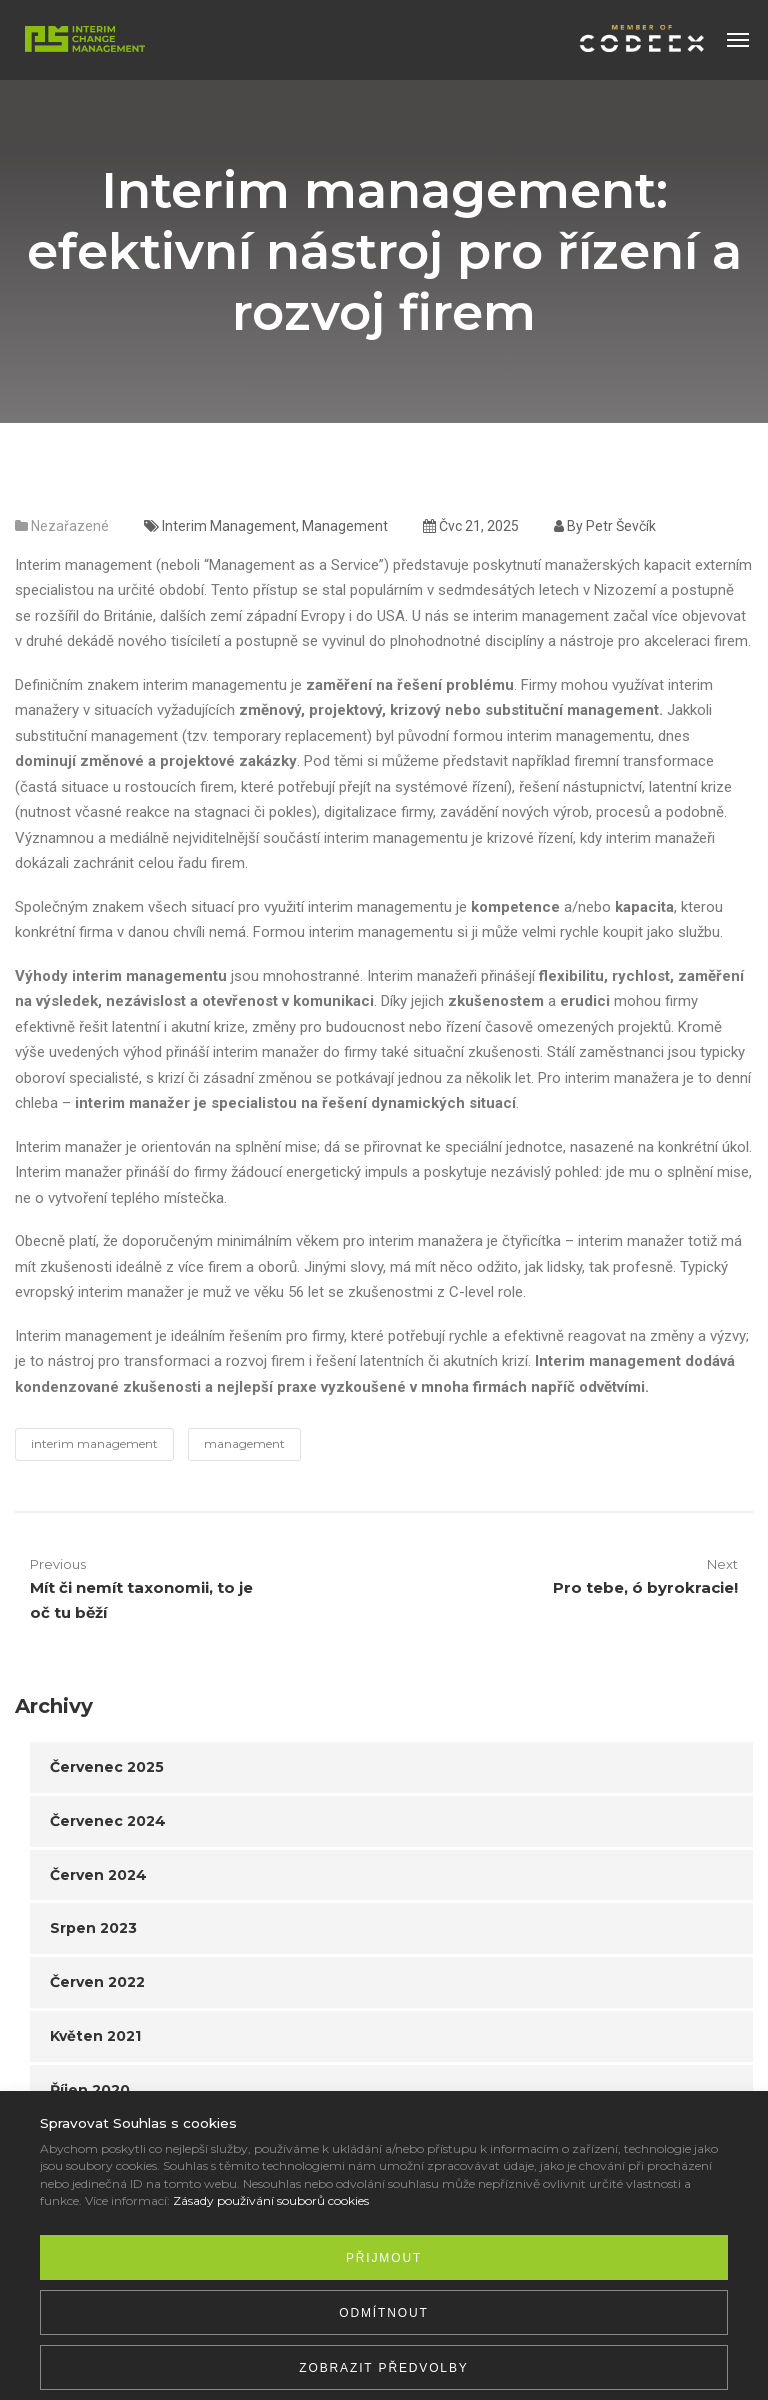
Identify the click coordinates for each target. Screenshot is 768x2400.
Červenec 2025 (107, 1767)
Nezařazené (70, 526)
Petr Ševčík (621, 526)
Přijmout (384, 2258)
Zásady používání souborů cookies (271, 2200)
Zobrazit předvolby (383, 2368)
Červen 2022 (97, 1982)
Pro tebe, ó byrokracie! (645, 1587)
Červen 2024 (98, 1875)
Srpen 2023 (93, 1928)
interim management (229, 526)
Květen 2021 (95, 2036)
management (345, 526)
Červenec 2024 (108, 1821)
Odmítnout (383, 2313)
